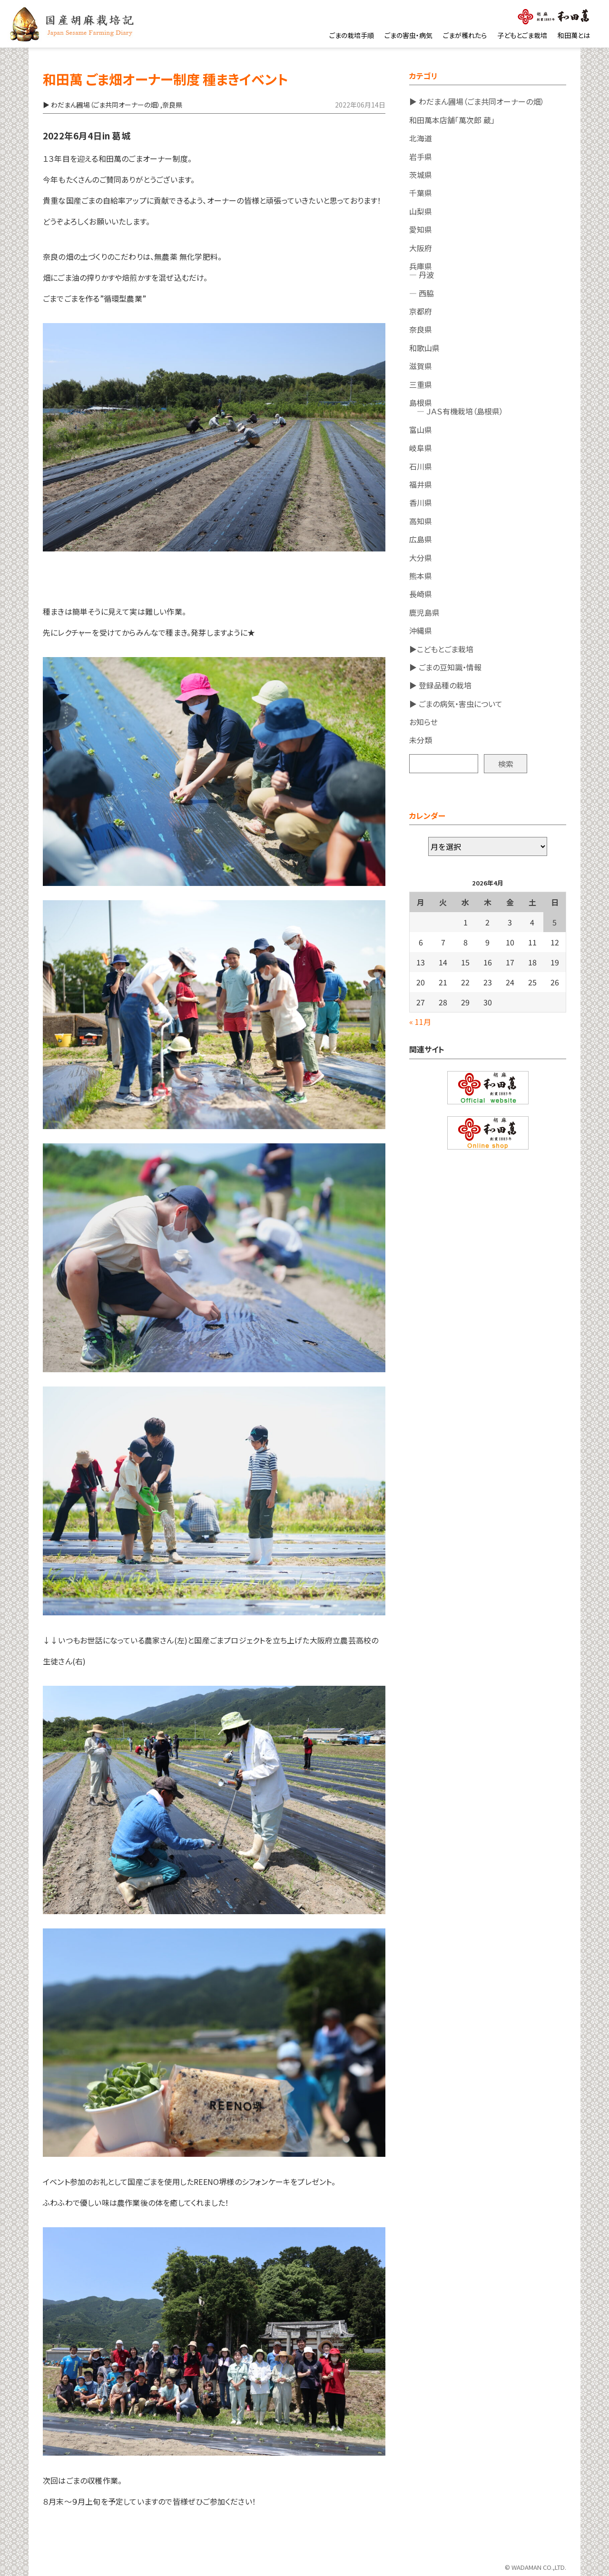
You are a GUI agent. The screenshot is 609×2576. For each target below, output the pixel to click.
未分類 (420, 740)
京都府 (420, 311)
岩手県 (420, 156)
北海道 (420, 138)
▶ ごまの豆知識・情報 (445, 667)
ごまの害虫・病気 (408, 35)
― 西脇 (421, 293)
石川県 (420, 466)
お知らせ (423, 722)
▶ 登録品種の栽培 (440, 685)
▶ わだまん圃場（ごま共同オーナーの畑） (476, 101)
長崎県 (420, 594)
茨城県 (420, 174)
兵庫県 (420, 266)
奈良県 (420, 329)
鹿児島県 (424, 612)
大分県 (420, 557)
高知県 (420, 521)
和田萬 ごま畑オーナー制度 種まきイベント (165, 78)
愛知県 (420, 229)
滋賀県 (420, 366)
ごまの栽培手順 (351, 35)
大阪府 (420, 248)
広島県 (420, 539)
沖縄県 (420, 630)
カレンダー (427, 815)
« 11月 (420, 1021)
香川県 (420, 502)
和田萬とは (574, 35)
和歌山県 (424, 348)
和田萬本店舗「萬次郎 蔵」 (452, 120)
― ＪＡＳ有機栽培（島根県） (456, 411)
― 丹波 (421, 274)
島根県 (420, 402)
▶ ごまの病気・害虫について (455, 703)
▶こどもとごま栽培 (441, 649)
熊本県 (420, 575)
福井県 (420, 484)
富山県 (420, 429)
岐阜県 (420, 447)
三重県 (420, 384)
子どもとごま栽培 (522, 35)
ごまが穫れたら (465, 35)
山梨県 (420, 211)
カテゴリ (423, 75)
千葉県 (420, 192)
